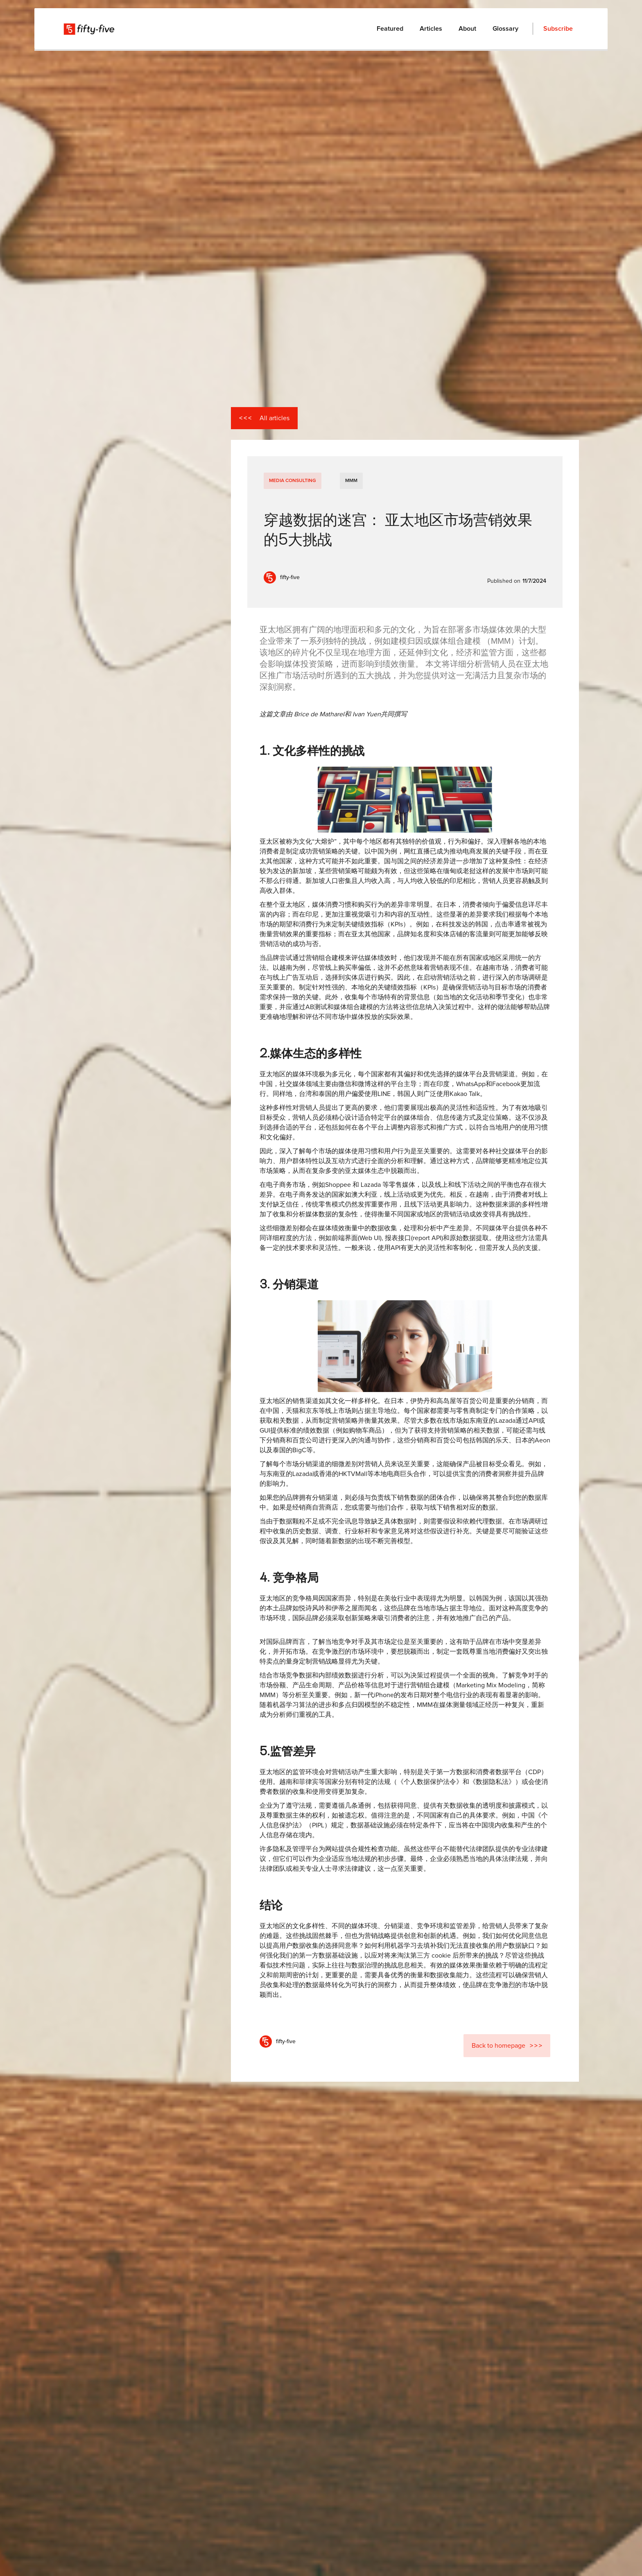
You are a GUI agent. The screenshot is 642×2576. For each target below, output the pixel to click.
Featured (390, 28)
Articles (431, 28)
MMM (351, 480)
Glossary (505, 28)
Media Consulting (292, 480)
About (467, 28)
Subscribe (558, 28)
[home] (89, 28)
